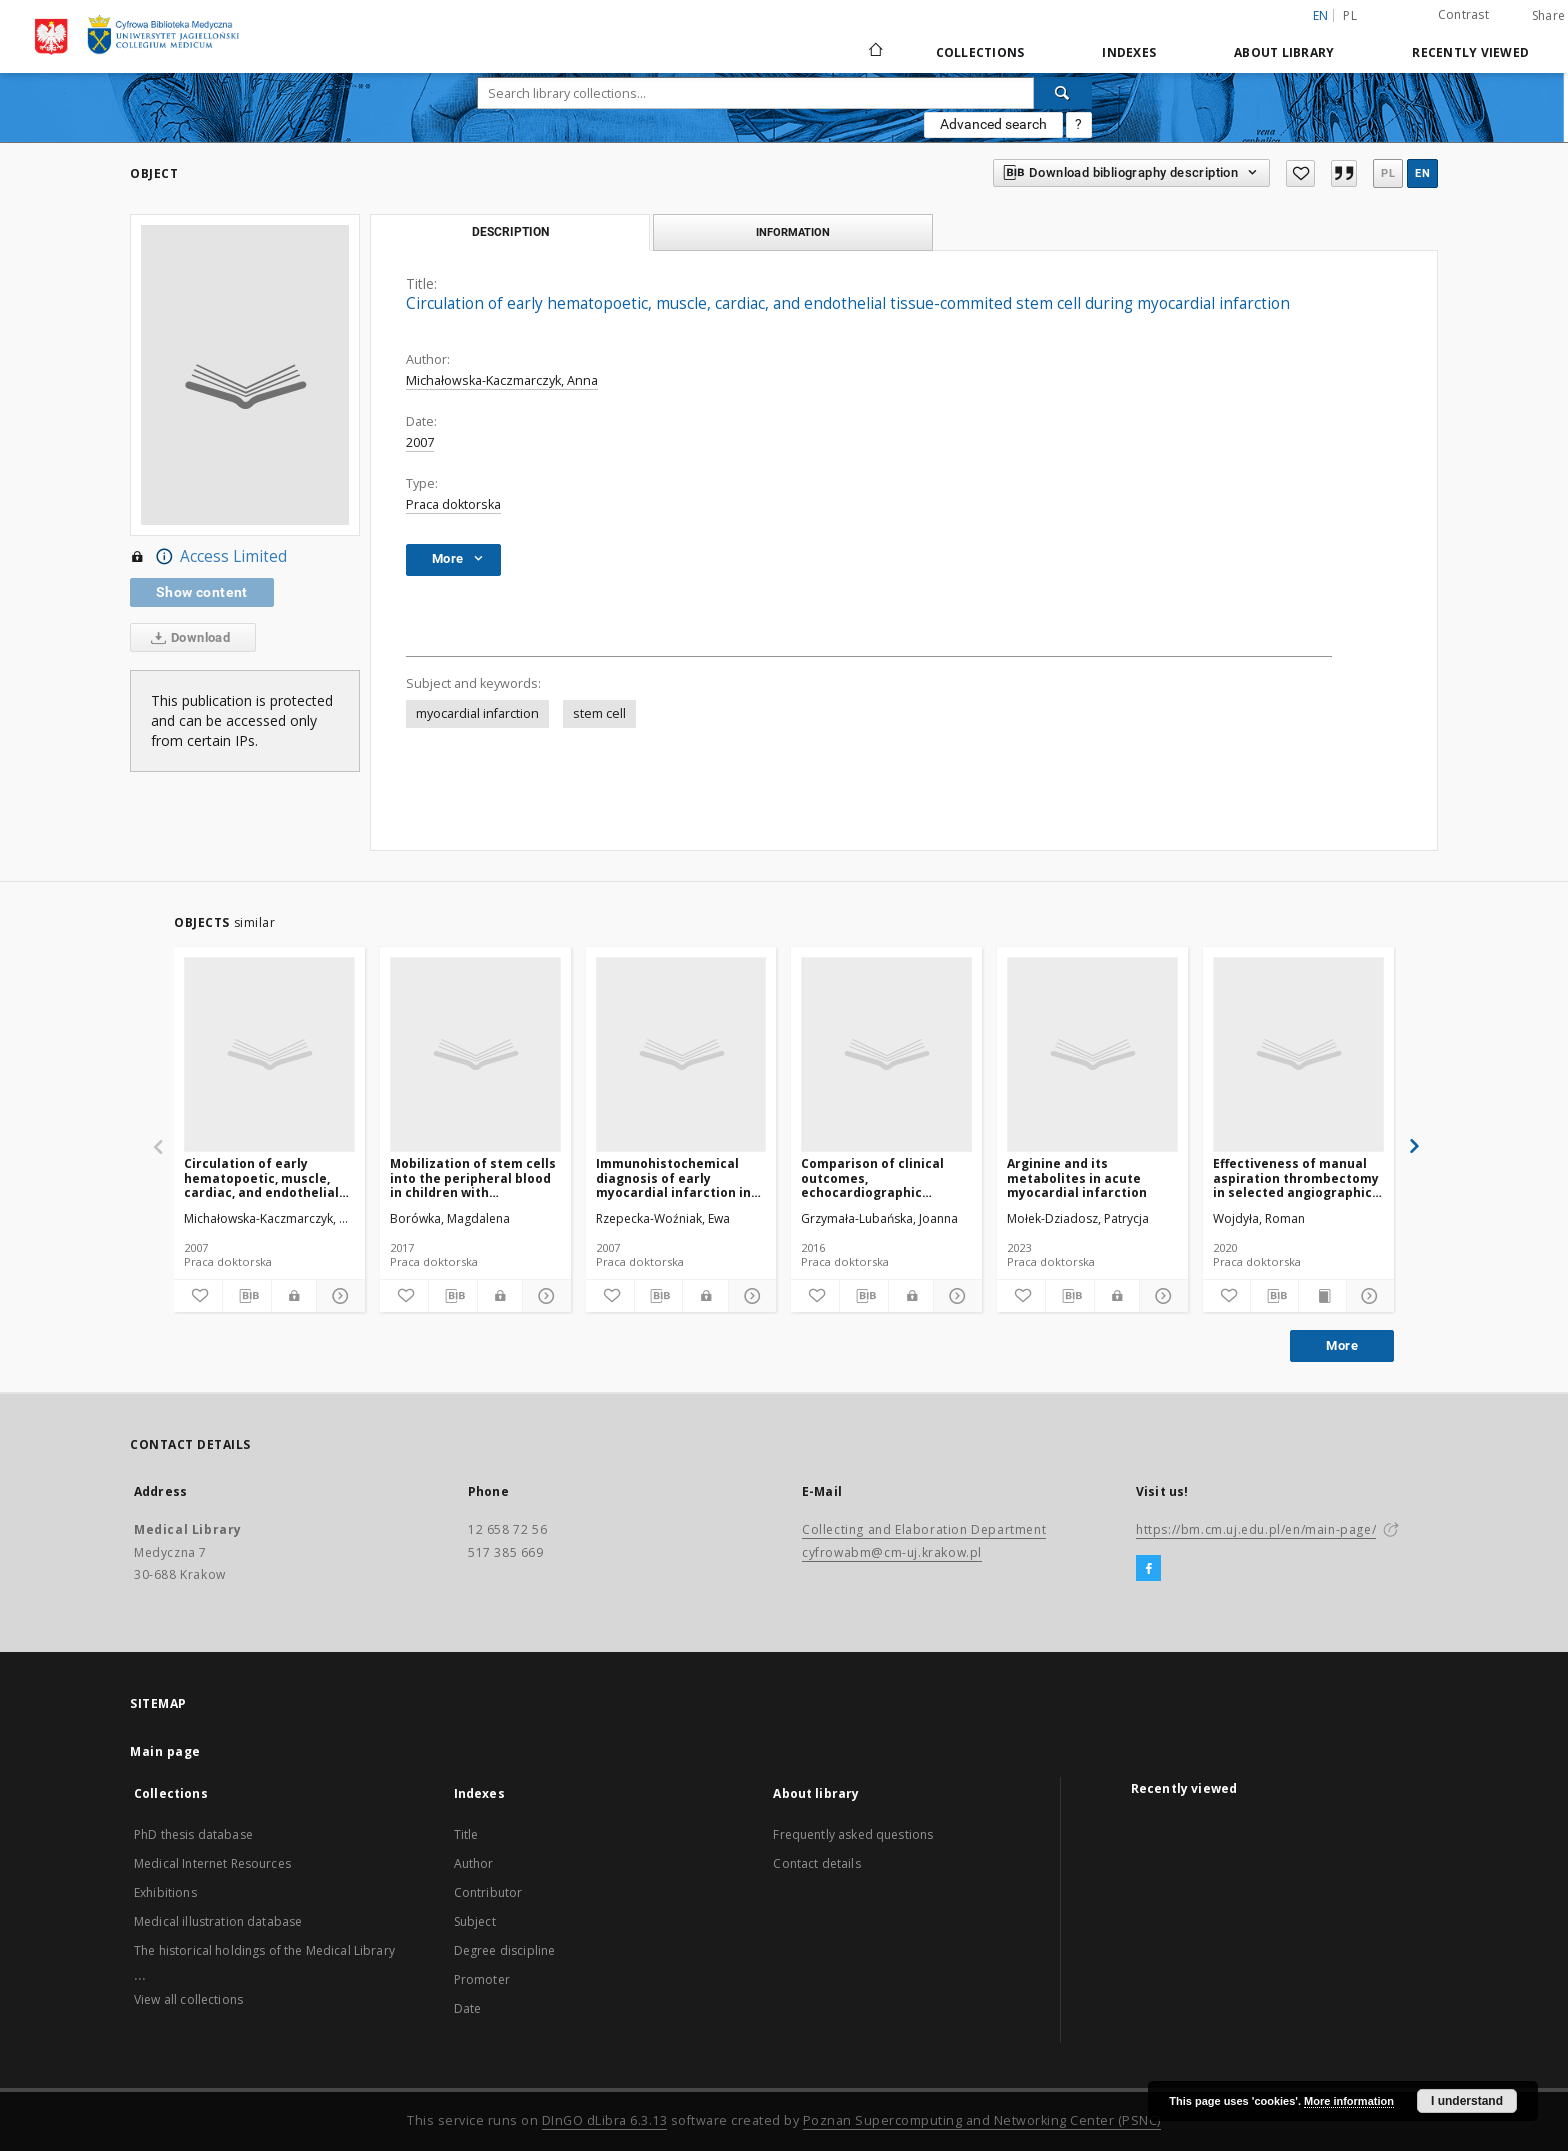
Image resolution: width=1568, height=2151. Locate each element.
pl (1350, 15)
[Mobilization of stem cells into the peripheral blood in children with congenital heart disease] (475, 1054)
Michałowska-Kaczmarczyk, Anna (502, 380)
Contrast (1463, 14)
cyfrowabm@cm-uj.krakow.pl (892, 1552)
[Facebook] (1148, 1569)
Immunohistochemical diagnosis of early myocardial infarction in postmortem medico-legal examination (680, 1177)
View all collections (188, 1999)
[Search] (1063, 93)
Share (1548, 16)
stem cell (599, 713)
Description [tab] (510, 232)
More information (1349, 2101)
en (1422, 173)
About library (1284, 52)
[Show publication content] (1322, 1296)
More (1342, 1345)
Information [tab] (793, 232)
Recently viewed (1470, 52)
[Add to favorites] (1300, 173)
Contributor (488, 1892)
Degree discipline (505, 1950)
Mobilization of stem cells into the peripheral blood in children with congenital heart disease (473, 1177)
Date (468, 2008)
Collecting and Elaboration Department (924, 1529)
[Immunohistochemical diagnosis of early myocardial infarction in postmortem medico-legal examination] (681, 1054)
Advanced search (993, 124)
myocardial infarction (477, 713)
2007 (420, 442)
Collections (980, 52)
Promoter (482, 1979)
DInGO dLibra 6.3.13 (605, 2120)
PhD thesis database (193, 1834)
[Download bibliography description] (247, 1296)
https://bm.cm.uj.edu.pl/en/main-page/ (1256, 1529)
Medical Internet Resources (212, 1863)
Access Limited (208, 557)
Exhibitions (165, 1892)
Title (466, 1834)
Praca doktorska (453, 504)
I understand (1467, 2101)
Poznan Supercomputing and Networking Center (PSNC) (982, 2120)
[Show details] (338, 1296)
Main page (165, 1751)
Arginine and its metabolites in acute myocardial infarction (1077, 1177)
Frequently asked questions (853, 1834)
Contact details (816, 1863)
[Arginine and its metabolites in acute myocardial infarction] (1092, 1054)
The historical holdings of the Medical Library (264, 1950)
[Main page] (874, 52)
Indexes (1129, 52)
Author (474, 1863)
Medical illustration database (218, 1921)
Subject (475, 1921)
